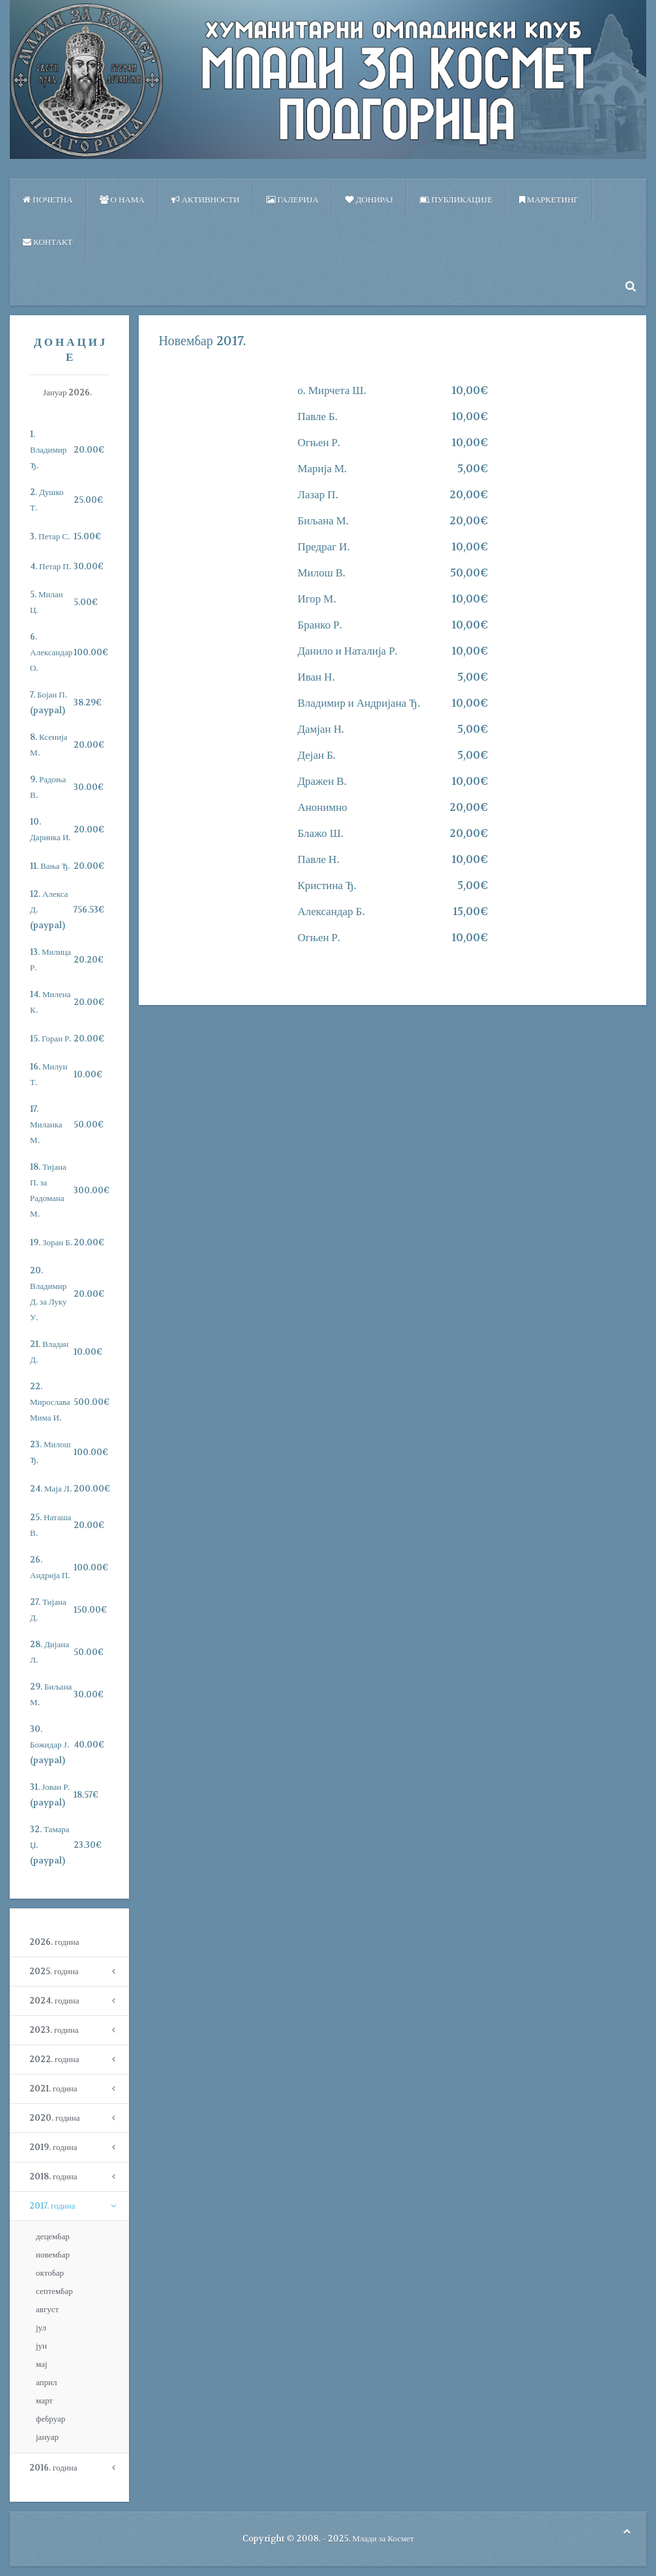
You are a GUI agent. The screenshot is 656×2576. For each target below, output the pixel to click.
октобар (50, 2272)
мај (42, 2364)
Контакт (47, 242)
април (46, 2382)
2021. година (53, 2088)
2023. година (53, 2029)
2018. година (53, 2176)
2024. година (54, 2000)
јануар (47, 2436)
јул (41, 2327)
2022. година (54, 2059)
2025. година (53, 1971)
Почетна (48, 199)
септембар (54, 2291)
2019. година (53, 2147)
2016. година (53, 2467)
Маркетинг (548, 199)
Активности (205, 199)
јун (41, 2345)
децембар (53, 2236)
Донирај (369, 199)
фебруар (50, 2418)
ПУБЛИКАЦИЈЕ (456, 199)
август (47, 2309)
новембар (53, 2254)
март (44, 2400)
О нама (122, 199)
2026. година (54, 1941)
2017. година (52, 2205)
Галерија (292, 199)
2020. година (54, 2117)
